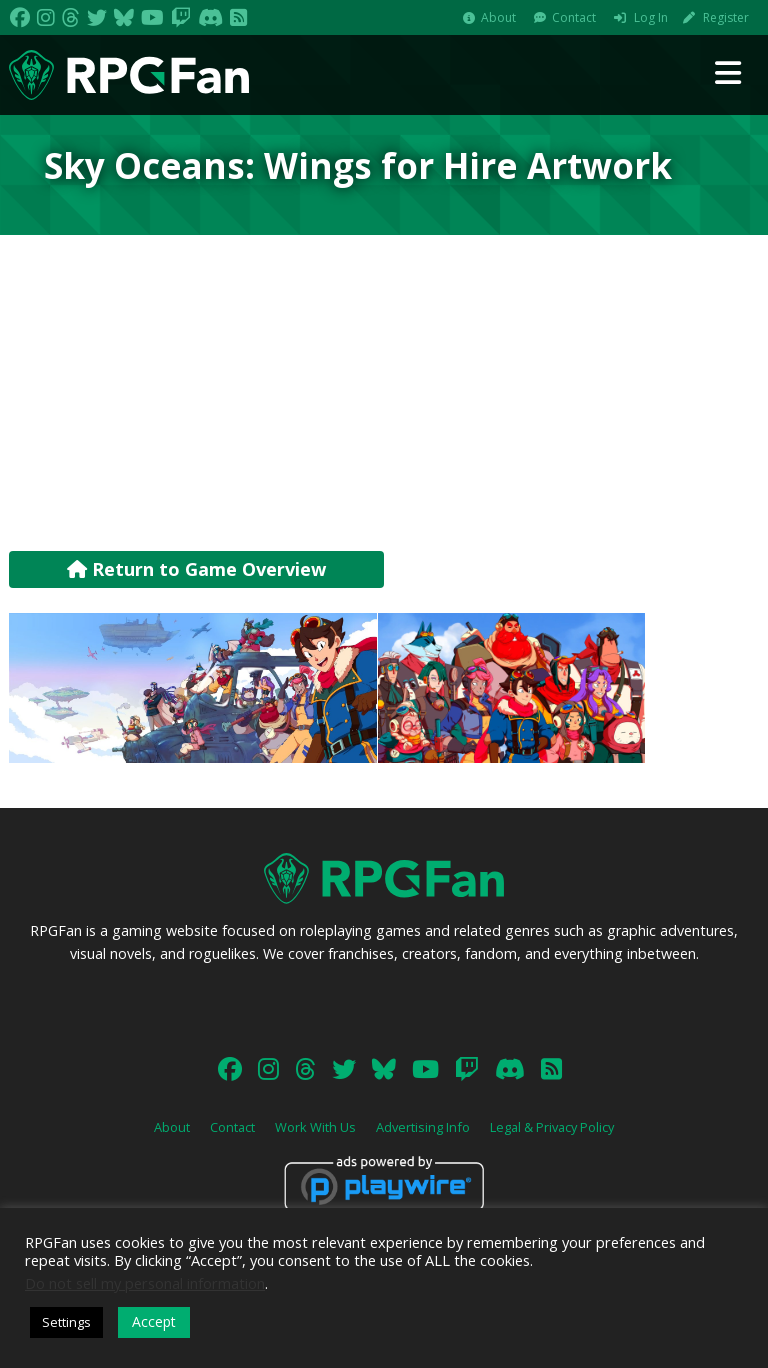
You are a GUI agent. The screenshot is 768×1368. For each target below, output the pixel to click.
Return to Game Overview (196, 569)
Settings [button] (66, 1322)
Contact (574, 17)
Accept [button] (154, 1321)
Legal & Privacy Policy (552, 1127)
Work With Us (315, 1127)
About (498, 17)
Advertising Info (423, 1127)
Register (726, 17)
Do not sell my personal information (145, 1283)
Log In (651, 17)
